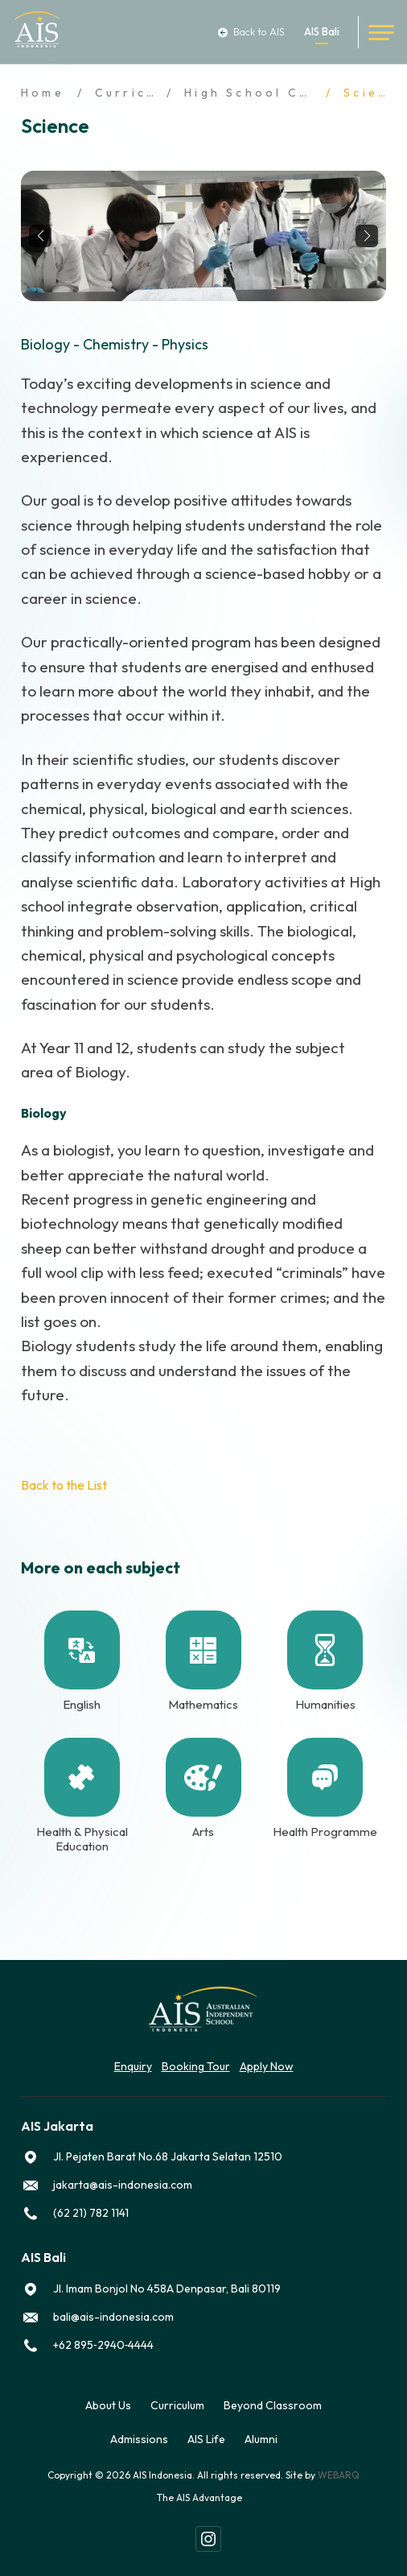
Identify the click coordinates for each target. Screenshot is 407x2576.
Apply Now (267, 2066)
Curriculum (139, 92)
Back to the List (64, 1485)
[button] (40, 236)
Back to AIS (251, 32)
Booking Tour (196, 2066)
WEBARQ (339, 2475)
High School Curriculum (279, 92)
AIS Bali (321, 32)
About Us (108, 2405)
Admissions (139, 2439)
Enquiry (133, 2066)
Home (42, 92)
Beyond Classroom (273, 2405)
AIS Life (206, 2439)
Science (374, 92)
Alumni (261, 2439)
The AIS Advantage (199, 2497)
